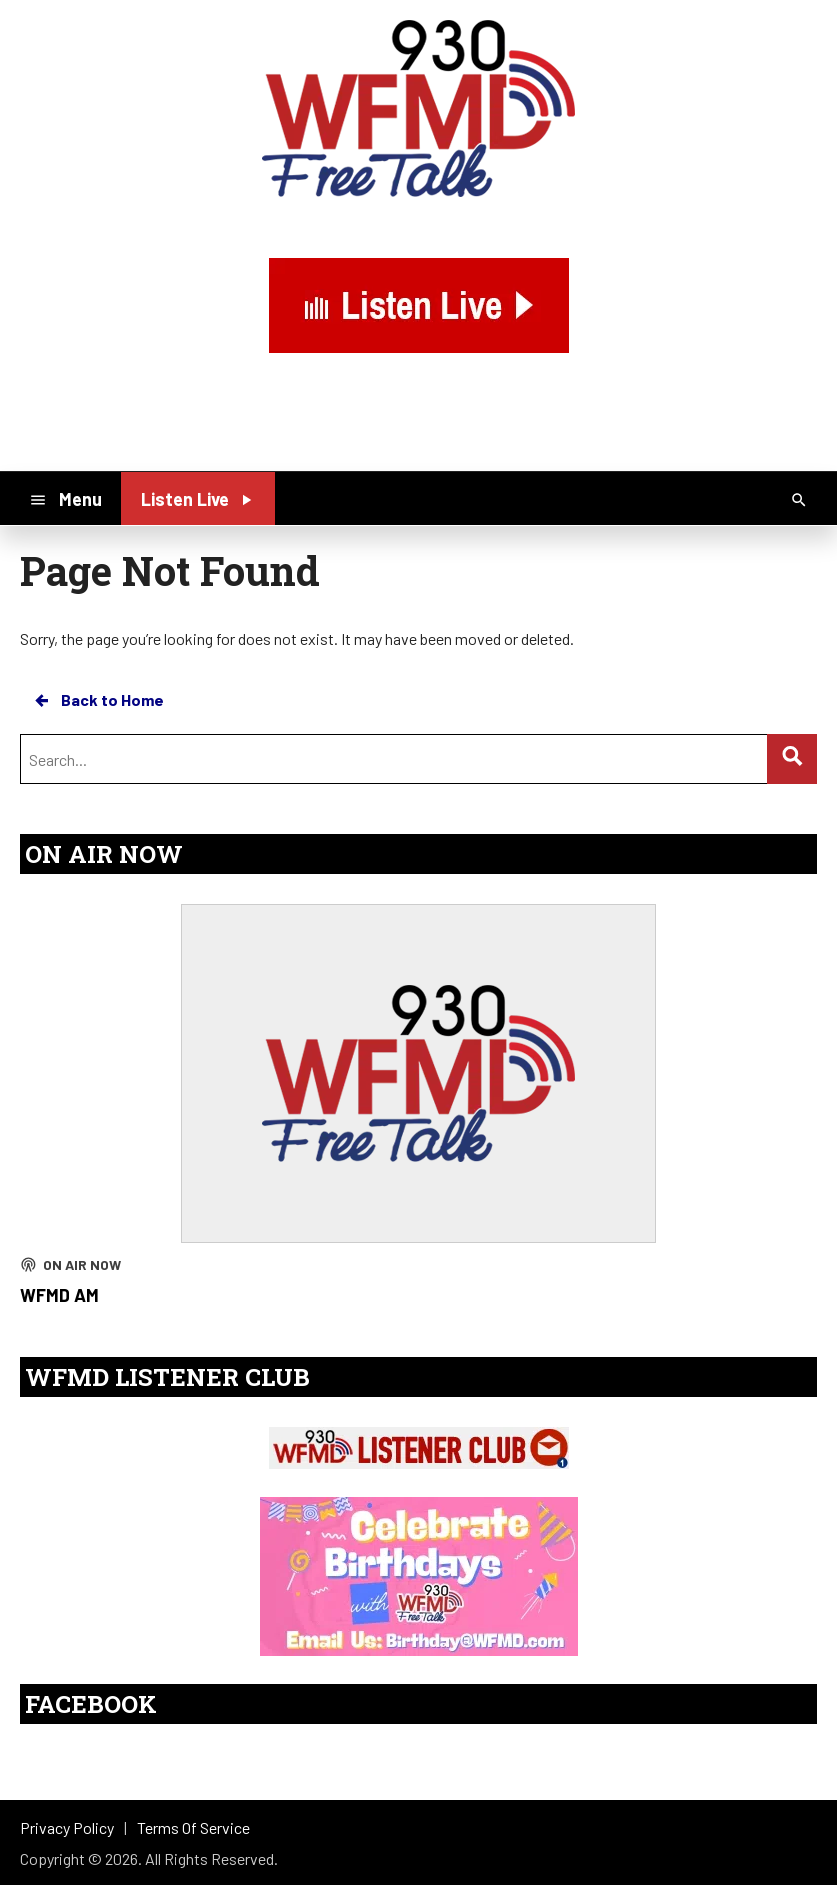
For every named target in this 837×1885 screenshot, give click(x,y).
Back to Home (98, 700)
